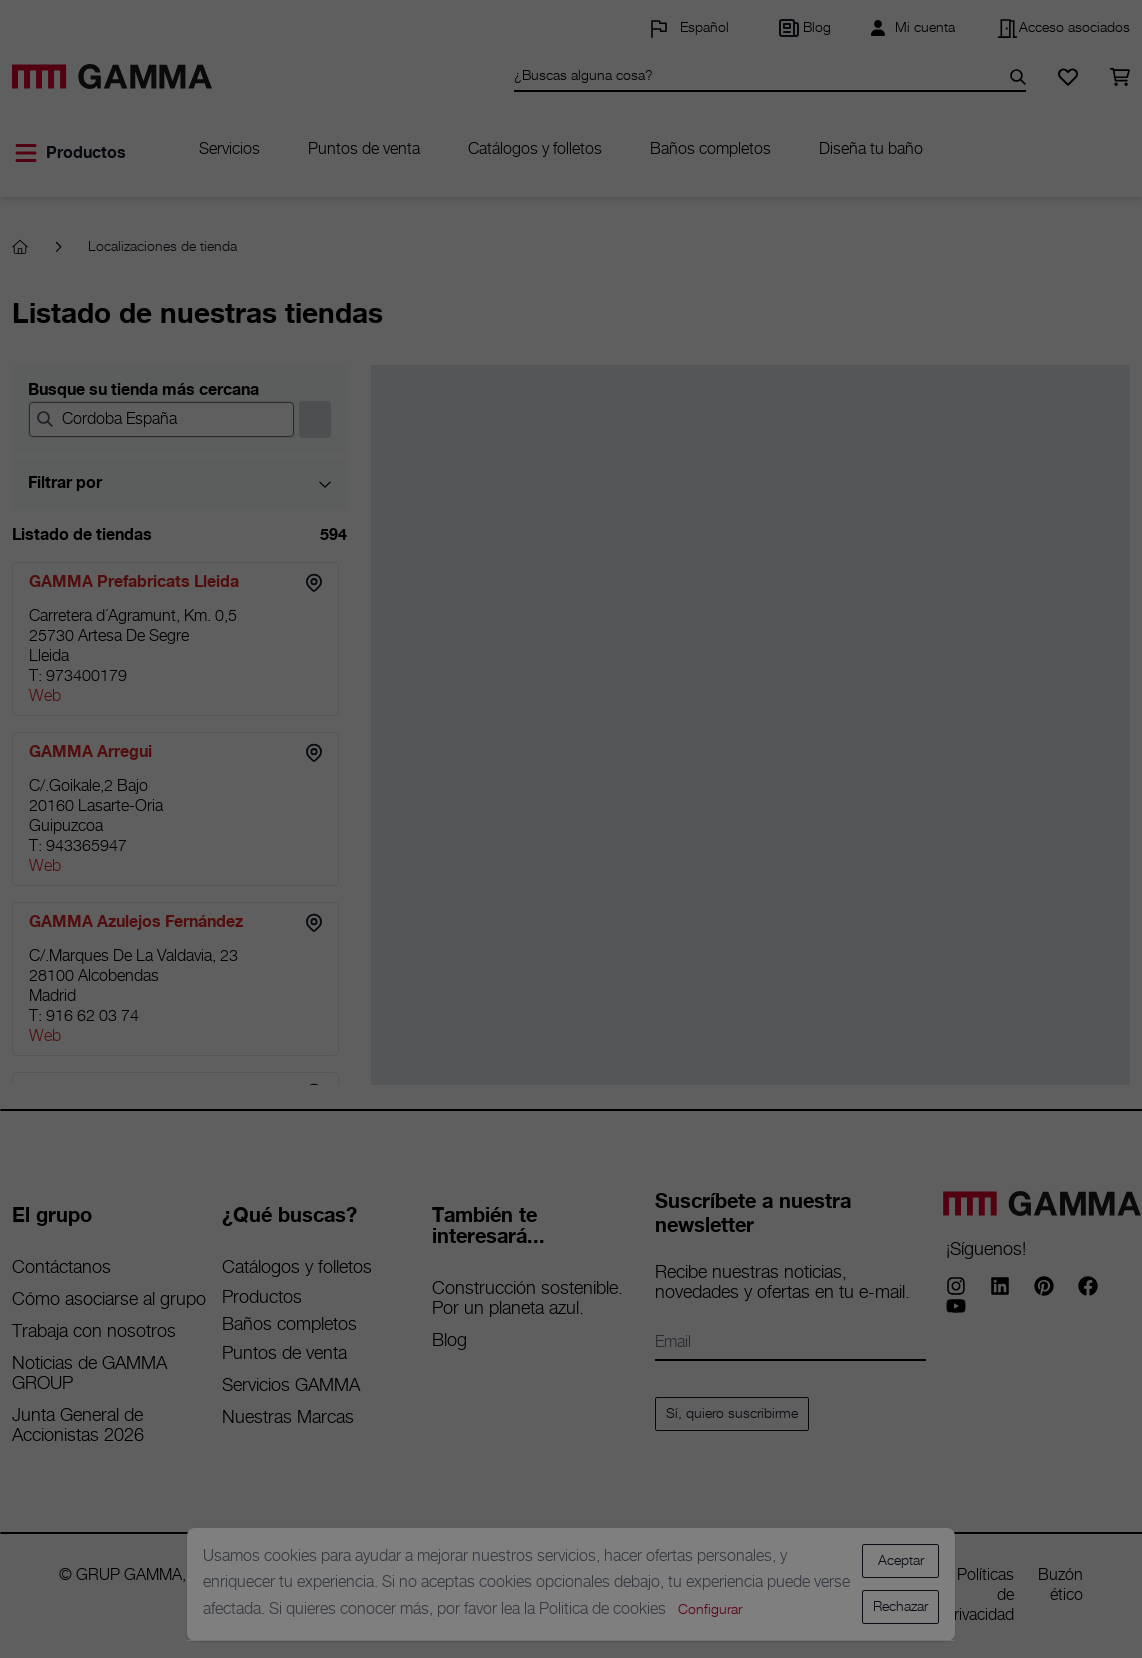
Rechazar (900, 1607)
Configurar (710, 1610)
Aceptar (901, 1561)
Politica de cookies (604, 1609)
